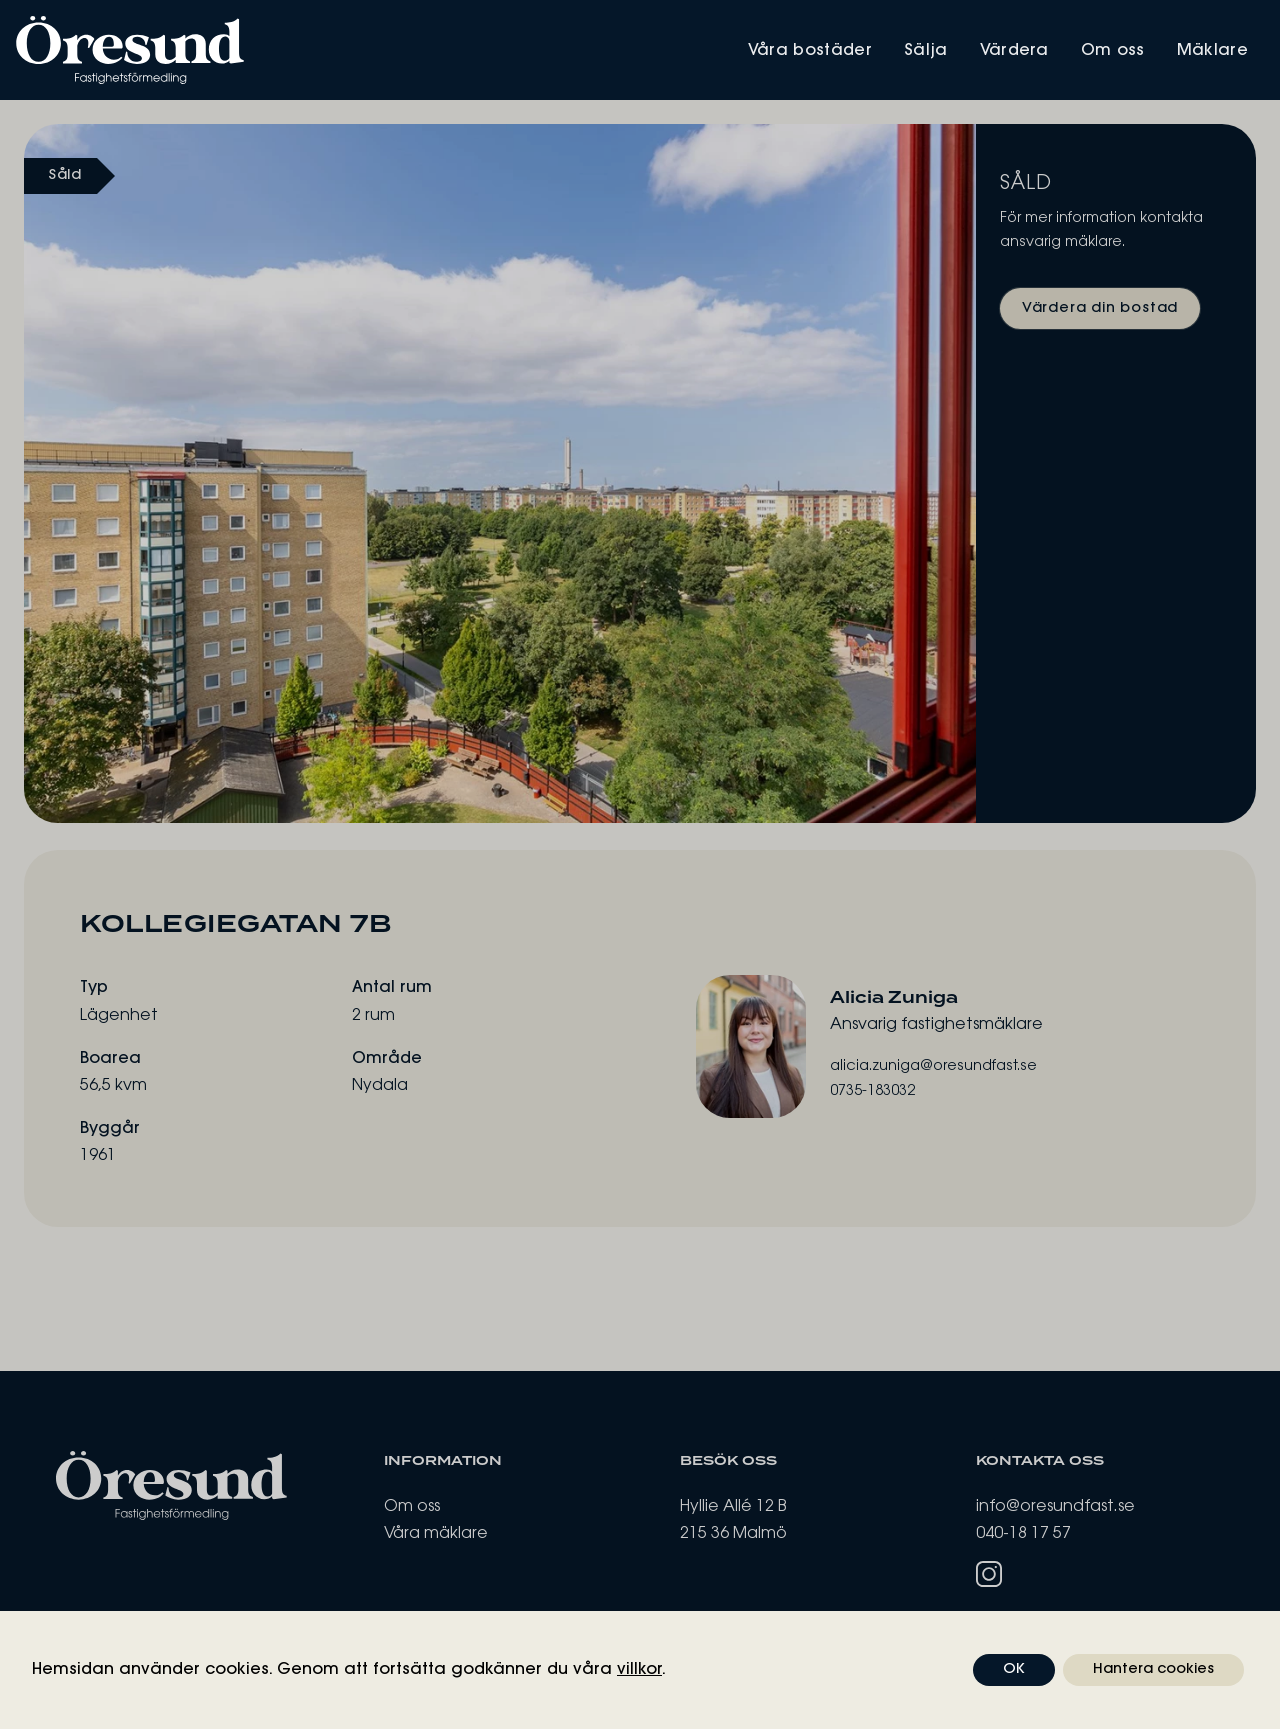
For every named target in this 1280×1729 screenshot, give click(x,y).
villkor (639, 1670)
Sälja (926, 51)
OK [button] (1014, 1669)
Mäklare (1212, 51)
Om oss (1113, 51)
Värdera (1014, 51)
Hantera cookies (1153, 1669)
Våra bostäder (810, 51)
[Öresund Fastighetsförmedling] (328, 50)
